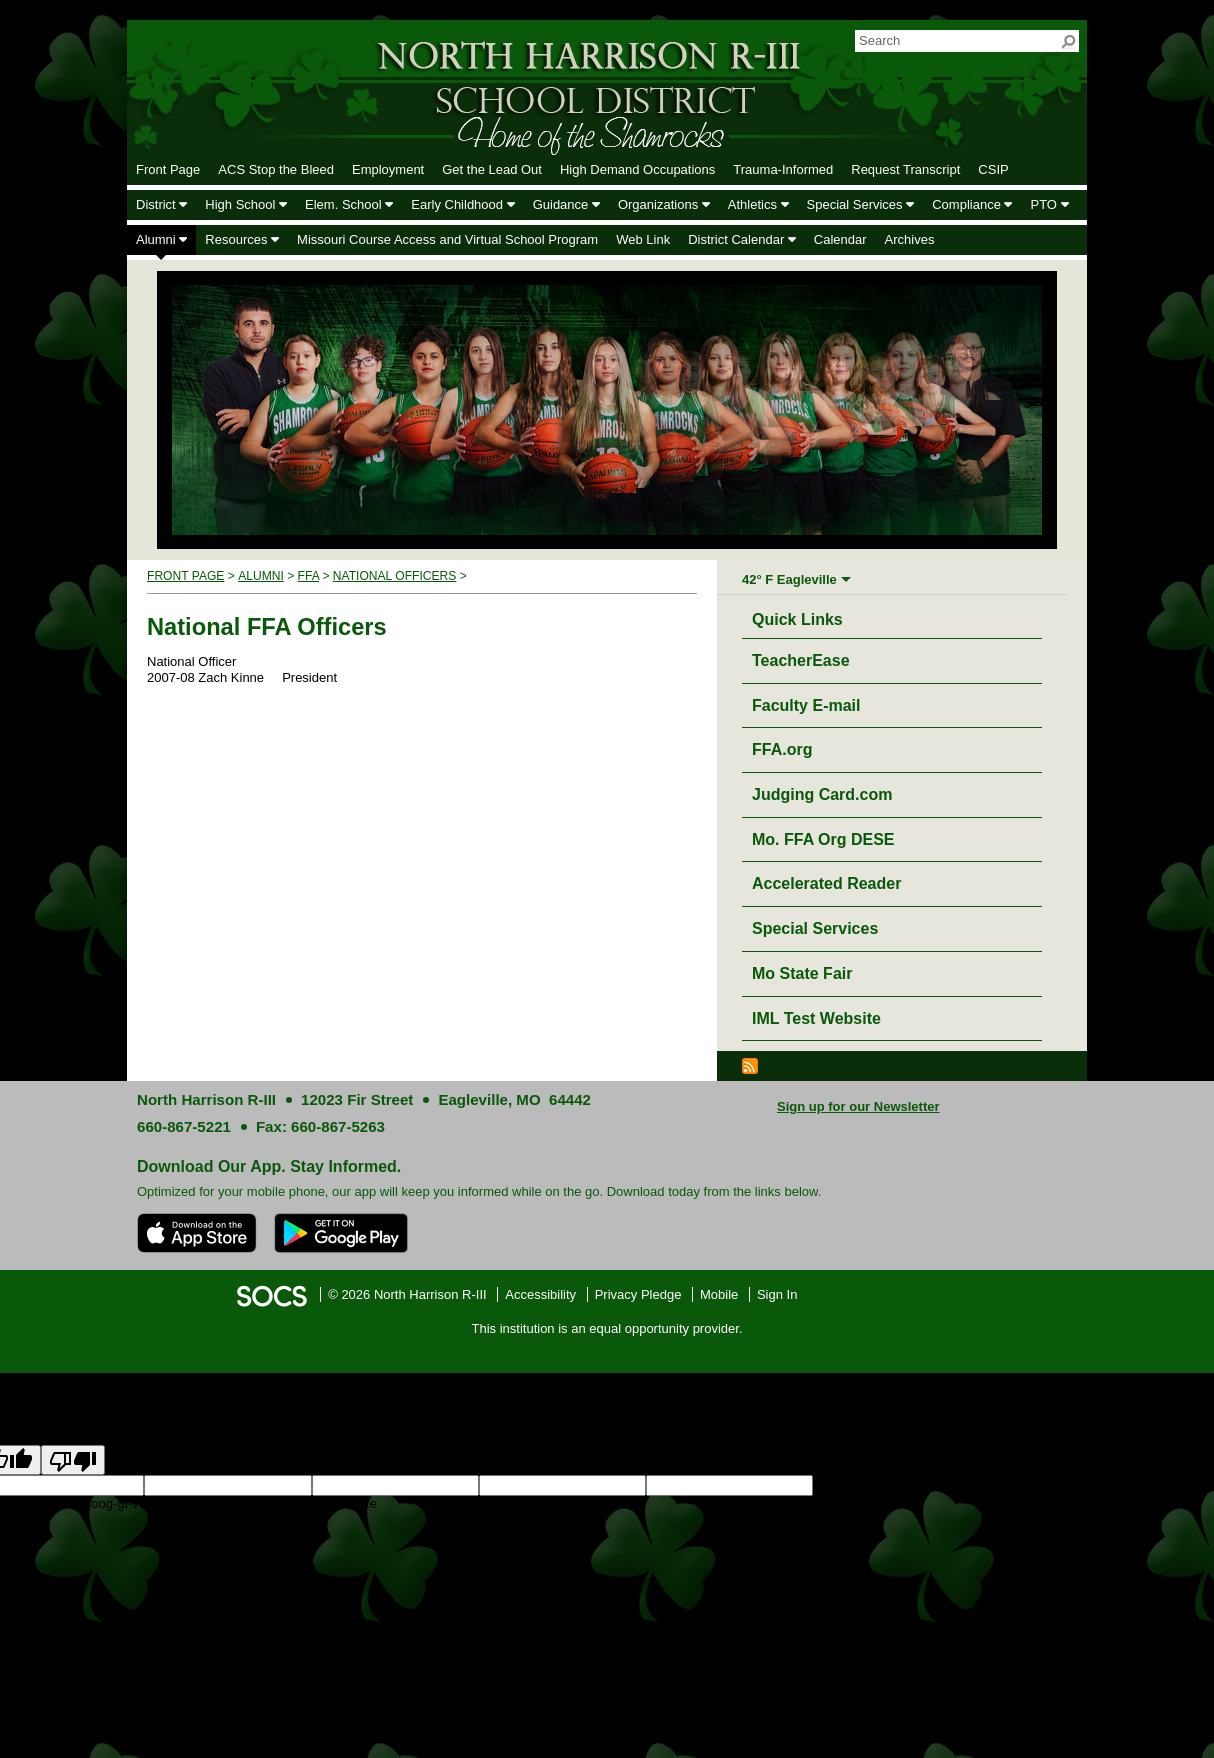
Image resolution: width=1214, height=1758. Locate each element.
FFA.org (782, 749)
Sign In (777, 1294)
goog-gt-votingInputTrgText (161, 1503)
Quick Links (802, 616)
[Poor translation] (73, 1460)
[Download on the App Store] (197, 1233)
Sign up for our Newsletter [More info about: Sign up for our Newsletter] (858, 1106)
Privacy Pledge (638, 1294)
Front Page (185, 576)
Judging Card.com (822, 794)
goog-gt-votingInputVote (308, 1503)
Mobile (719, 1294)
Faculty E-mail (806, 705)
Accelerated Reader (826, 883)
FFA (308, 576)
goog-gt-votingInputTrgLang (1054, 1485)
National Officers (394, 576)
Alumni (261, 576)
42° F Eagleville (789, 579)
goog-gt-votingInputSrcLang (893, 1485)
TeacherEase (801, 660)
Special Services (815, 928)
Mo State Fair (802, 973)
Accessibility (540, 1294)
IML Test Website (816, 1018)
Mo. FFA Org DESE (823, 839)
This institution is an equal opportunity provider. (607, 1328)
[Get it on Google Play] (341, 1233)
